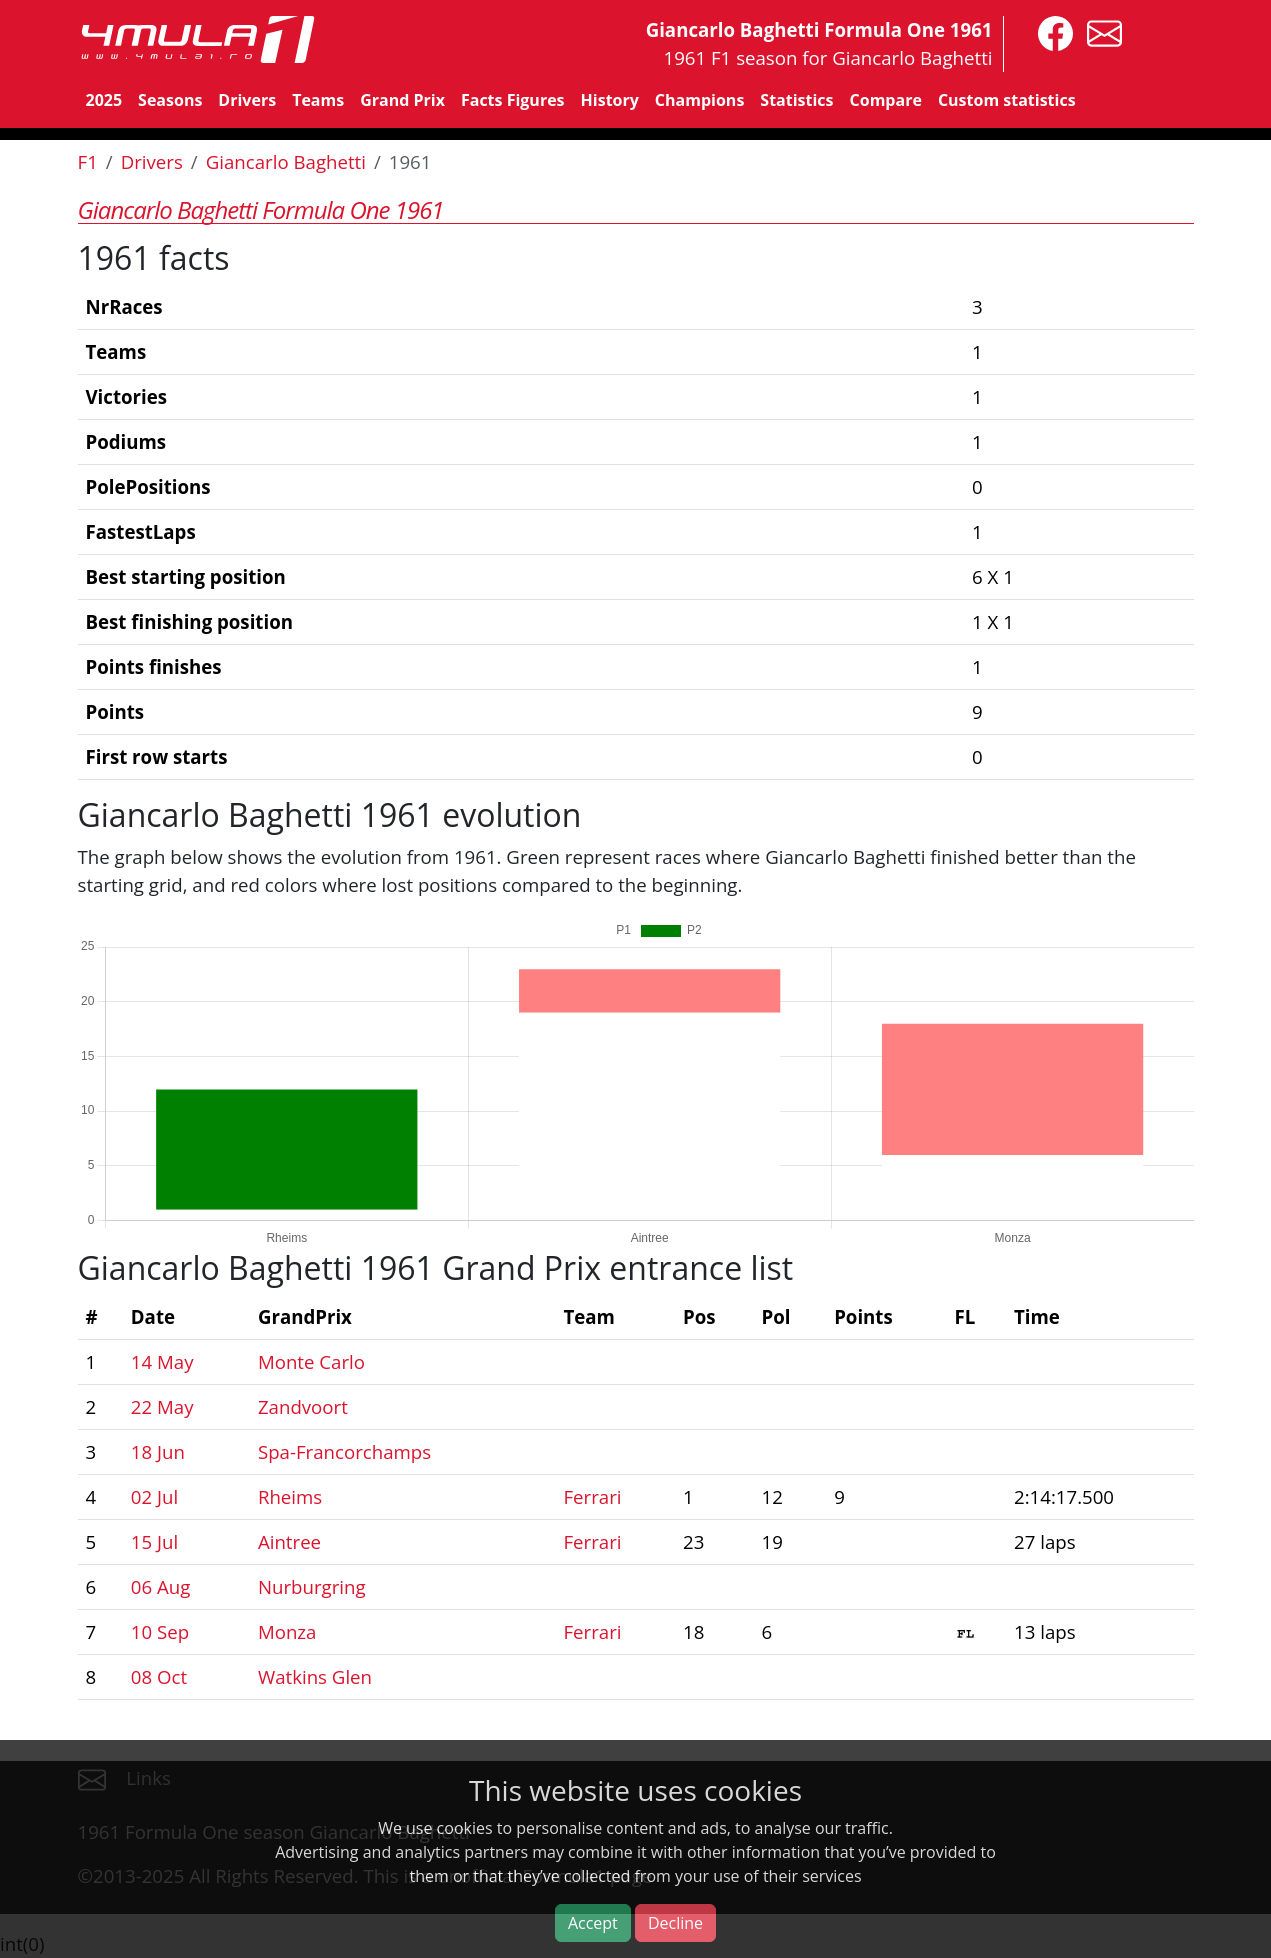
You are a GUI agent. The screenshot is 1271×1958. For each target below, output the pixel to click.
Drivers (247, 100)
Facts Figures (513, 100)
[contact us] (1099, 31)
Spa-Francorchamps (344, 1451)
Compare (886, 100)
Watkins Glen (315, 1676)
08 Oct (159, 1676)
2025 (104, 100)
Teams (318, 100)
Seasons (170, 100)
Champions (699, 100)
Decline (675, 1923)
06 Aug (161, 1586)
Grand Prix (402, 100)
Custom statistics (1007, 100)
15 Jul (154, 1541)
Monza (287, 1631)
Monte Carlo (311, 1361)
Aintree (289, 1541)
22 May (162, 1406)
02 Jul (154, 1496)
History (610, 100)
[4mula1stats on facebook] (1050, 31)
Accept (593, 1923)
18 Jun (158, 1451)
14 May (162, 1361)
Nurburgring (312, 1586)
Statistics (796, 100)
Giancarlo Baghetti (286, 161)
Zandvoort (303, 1406)
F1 (88, 161)
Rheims (290, 1496)
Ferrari (592, 1496)
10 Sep (160, 1631)
